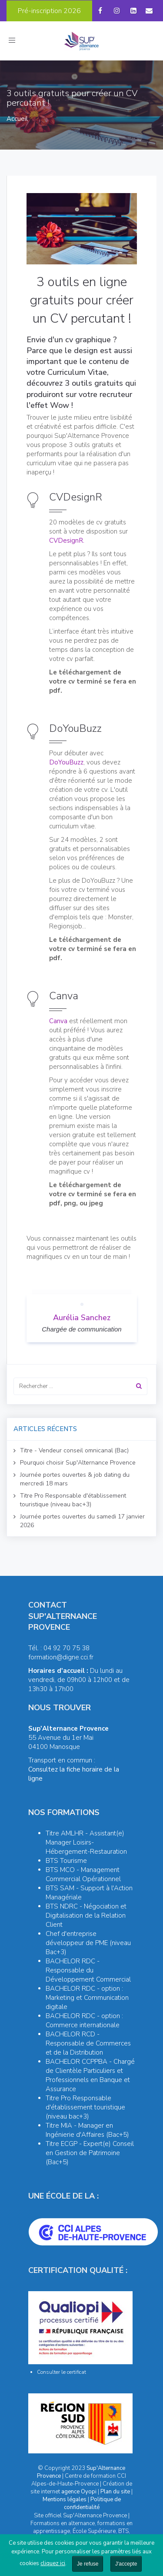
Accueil (17, 118)
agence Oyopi (78, 2492)
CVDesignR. (66, 540)
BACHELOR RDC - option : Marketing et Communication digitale (87, 1997)
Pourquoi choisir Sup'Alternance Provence (78, 1462)
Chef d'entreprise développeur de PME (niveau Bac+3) (88, 1942)
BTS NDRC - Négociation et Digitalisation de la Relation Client (86, 1915)
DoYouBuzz (66, 762)
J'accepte (126, 2564)
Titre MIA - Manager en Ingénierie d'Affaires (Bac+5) (87, 2130)
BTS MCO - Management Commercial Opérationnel (83, 1874)
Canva (58, 1021)
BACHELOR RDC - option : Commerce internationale (84, 2020)
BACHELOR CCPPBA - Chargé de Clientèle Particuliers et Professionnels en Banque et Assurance (90, 2075)
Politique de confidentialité (92, 2503)
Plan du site (115, 2492)
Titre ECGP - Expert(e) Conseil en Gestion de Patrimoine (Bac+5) (90, 2152)
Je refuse (87, 2564)
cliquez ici (52, 2563)
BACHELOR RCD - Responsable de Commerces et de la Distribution (88, 2043)
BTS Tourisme (66, 1860)
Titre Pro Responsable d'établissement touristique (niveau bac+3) (73, 1500)
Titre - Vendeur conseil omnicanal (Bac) (74, 1450)
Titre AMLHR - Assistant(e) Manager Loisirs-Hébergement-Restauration (86, 1842)
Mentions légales (64, 2499)
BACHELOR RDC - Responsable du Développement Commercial (88, 1970)
